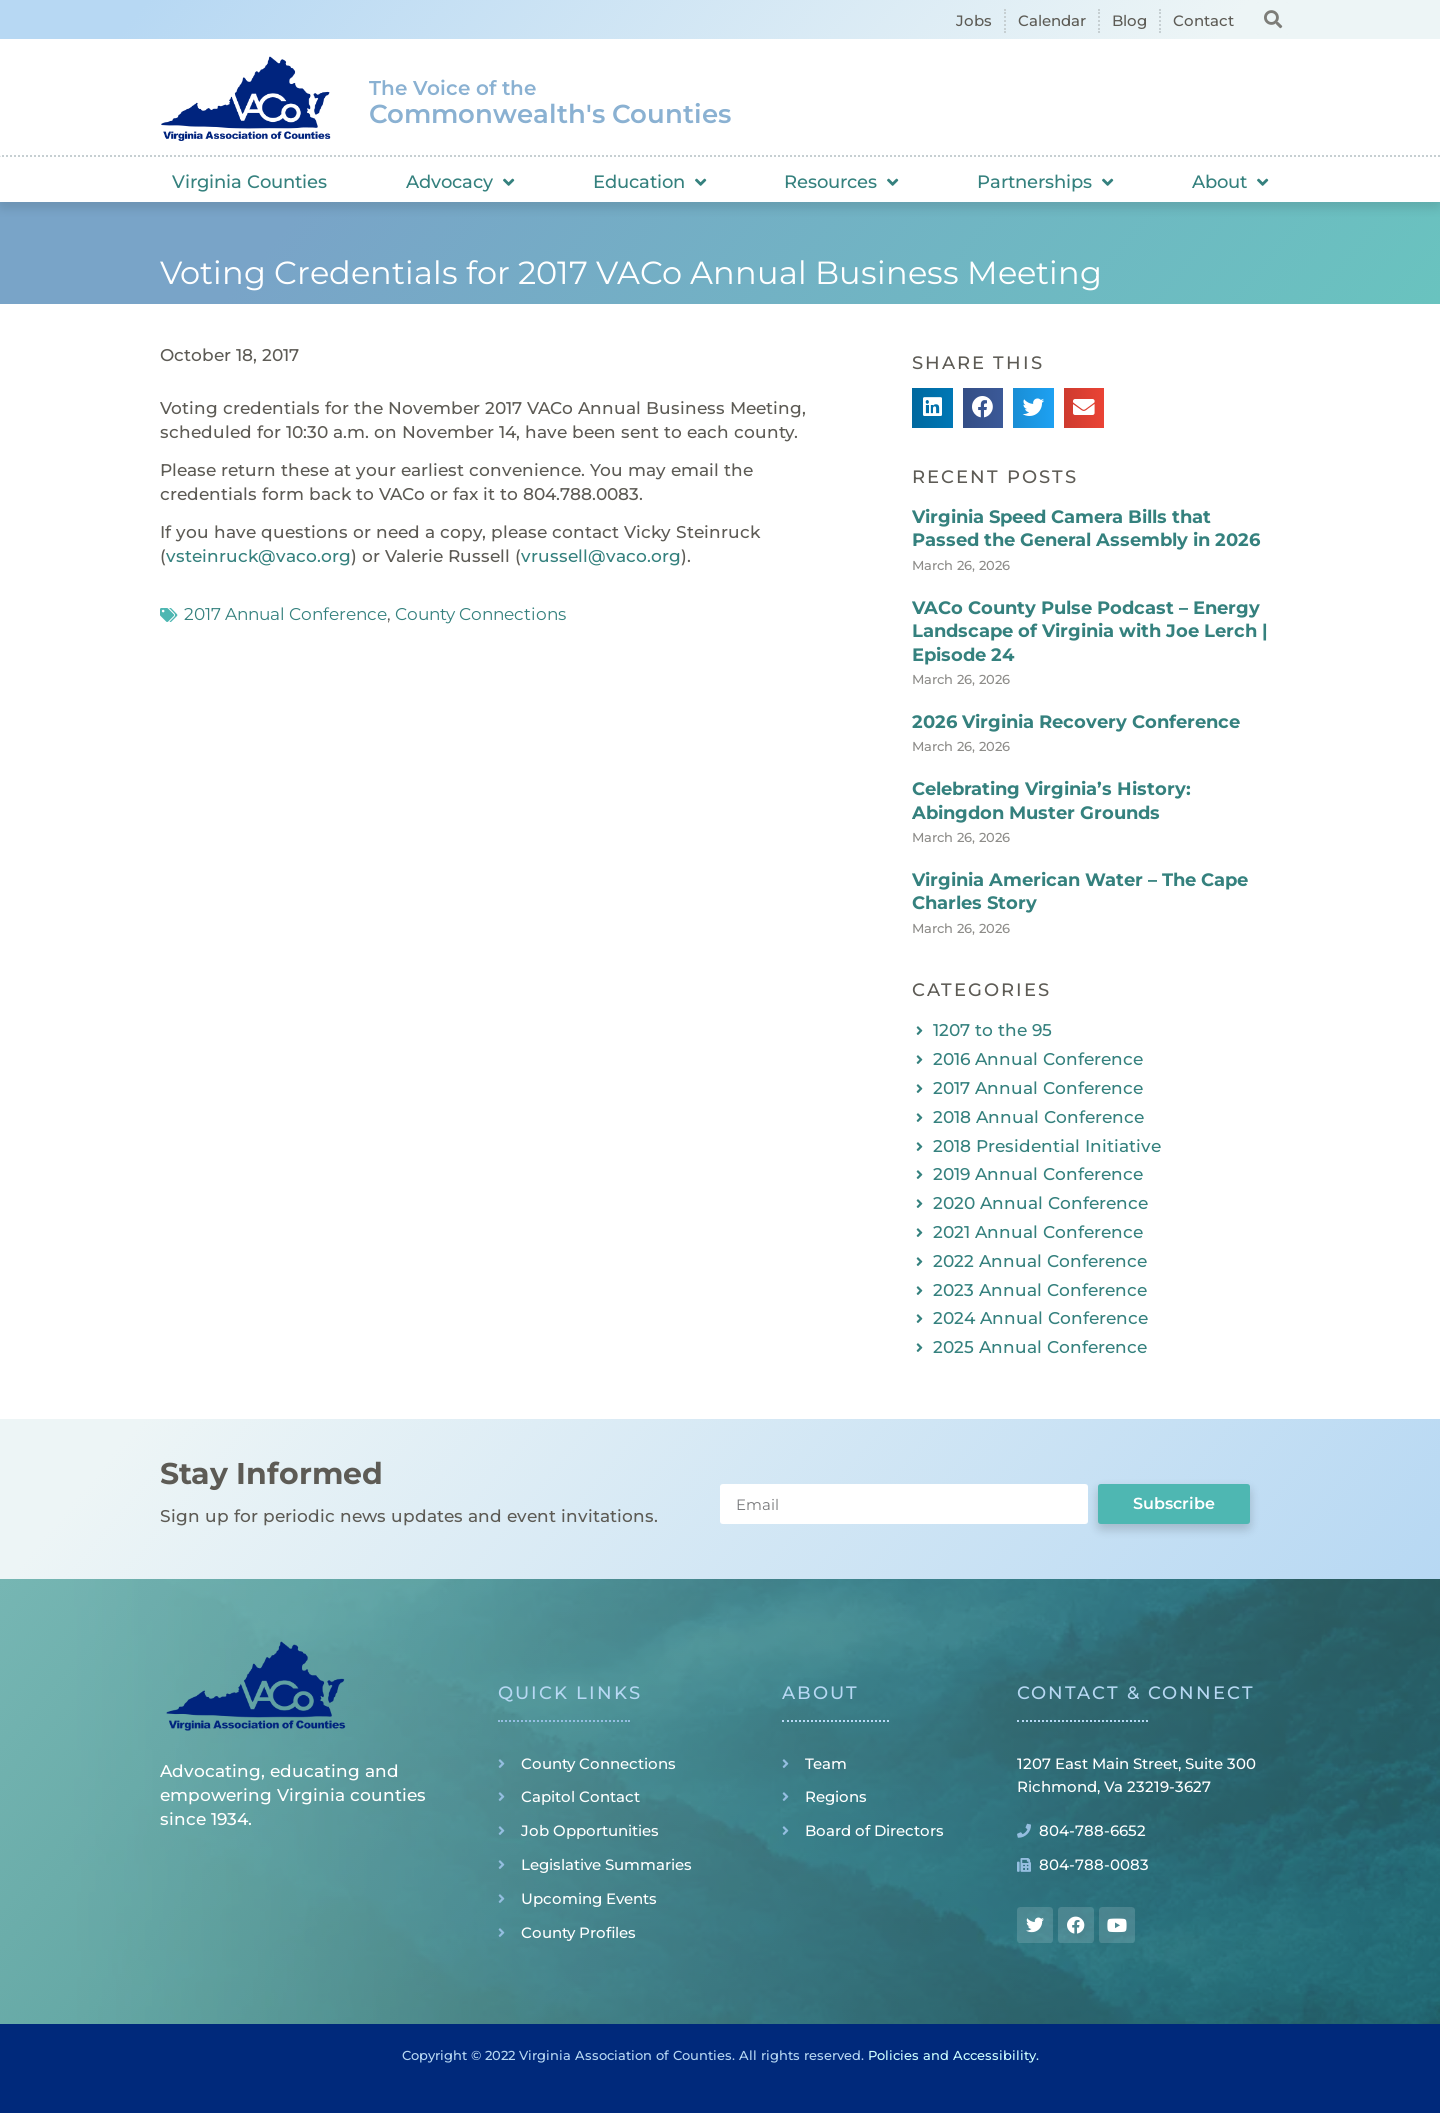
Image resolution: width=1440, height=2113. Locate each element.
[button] (1272, 18)
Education (649, 182)
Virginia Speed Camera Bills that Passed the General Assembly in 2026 (1086, 528)
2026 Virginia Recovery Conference (1076, 722)
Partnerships (1045, 182)
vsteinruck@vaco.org (258, 556)
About (1230, 182)
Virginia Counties (249, 182)
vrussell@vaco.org (601, 556)
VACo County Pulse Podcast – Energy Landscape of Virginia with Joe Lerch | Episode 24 (1090, 631)
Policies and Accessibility (952, 2055)
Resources (841, 182)
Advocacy (460, 182)
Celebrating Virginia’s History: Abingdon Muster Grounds (1051, 800)
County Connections (480, 614)
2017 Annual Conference (285, 614)
